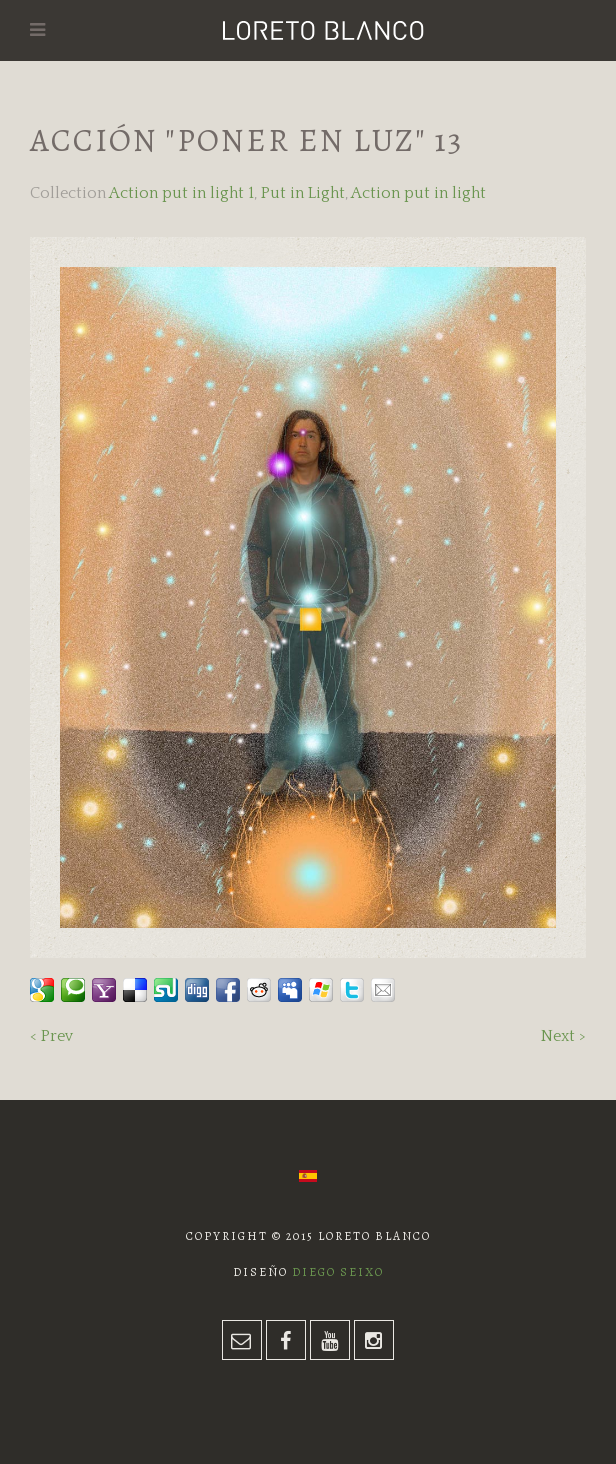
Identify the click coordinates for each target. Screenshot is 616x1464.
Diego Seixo (338, 1272)
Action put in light (418, 193)
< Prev (51, 1036)
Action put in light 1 (181, 193)
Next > (563, 1036)
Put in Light (303, 193)
